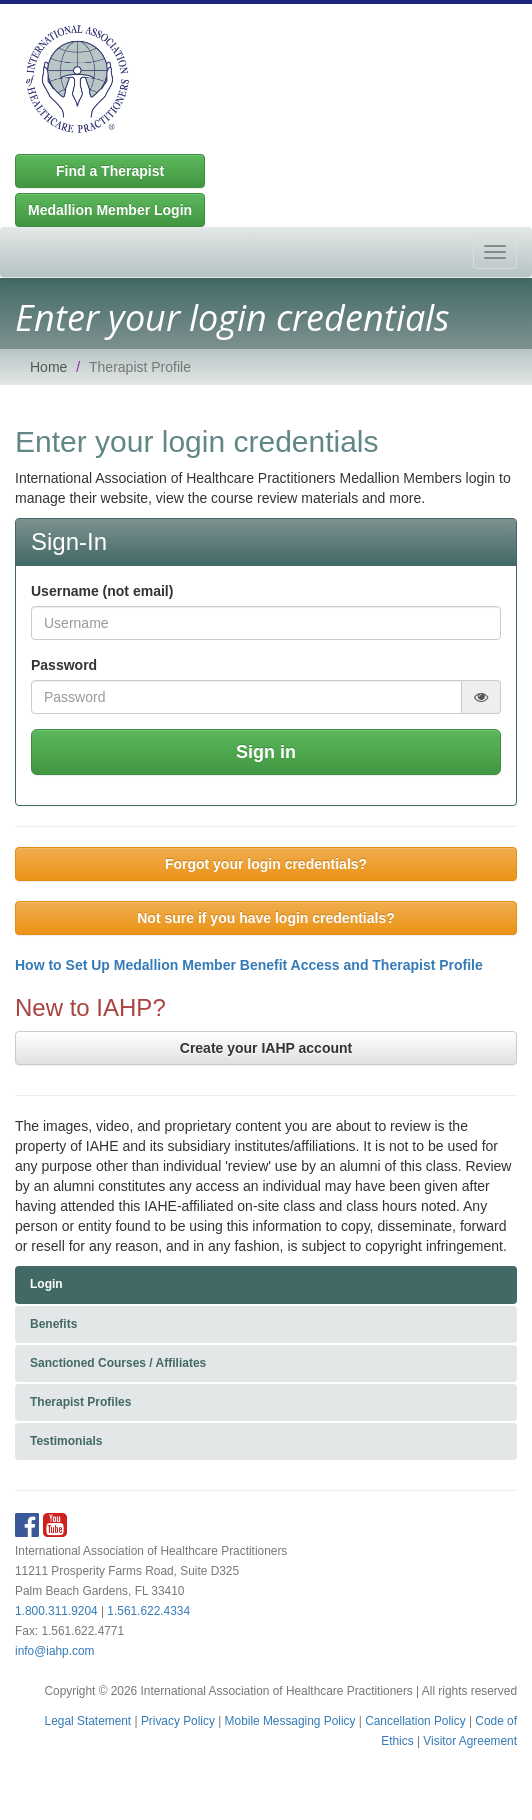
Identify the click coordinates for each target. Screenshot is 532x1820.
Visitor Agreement (470, 1741)
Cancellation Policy (415, 1721)
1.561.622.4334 (148, 1611)
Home (48, 367)
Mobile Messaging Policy (290, 1721)
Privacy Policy (178, 1721)
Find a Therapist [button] (110, 171)
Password (64, 665)
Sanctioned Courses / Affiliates (118, 1363)
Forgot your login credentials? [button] (266, 864)
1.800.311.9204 (56, 1611)
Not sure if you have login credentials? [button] (266, 918)
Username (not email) (102, 591)
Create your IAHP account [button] (266, 1048)
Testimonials (66, 1441)
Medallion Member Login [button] (110, 210)
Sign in (266, 752)
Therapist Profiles (80, 1402)
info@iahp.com (55, 1651)
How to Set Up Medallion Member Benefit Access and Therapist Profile (249, 965)
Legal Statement (88, 1721)
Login (46, 1284)
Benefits (53, 1324)
